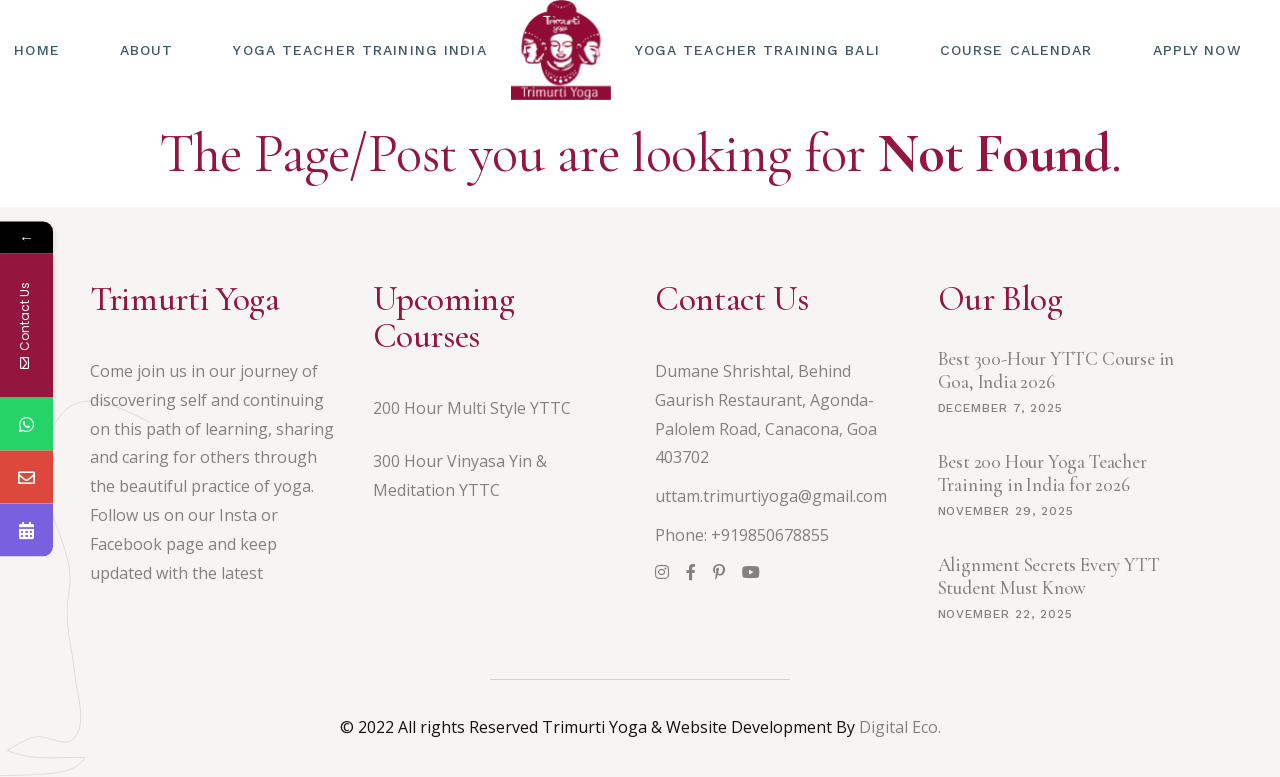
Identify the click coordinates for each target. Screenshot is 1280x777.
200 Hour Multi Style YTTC (472, 408)
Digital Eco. (900, 727)
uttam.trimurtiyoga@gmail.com (771, 496)
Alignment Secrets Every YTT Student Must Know (1049, 576)
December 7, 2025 (1000, 408)
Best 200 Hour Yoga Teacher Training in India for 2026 (1042, 473)
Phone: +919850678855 (742, 535)
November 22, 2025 (1005, 614)
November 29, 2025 (1006, 511)
